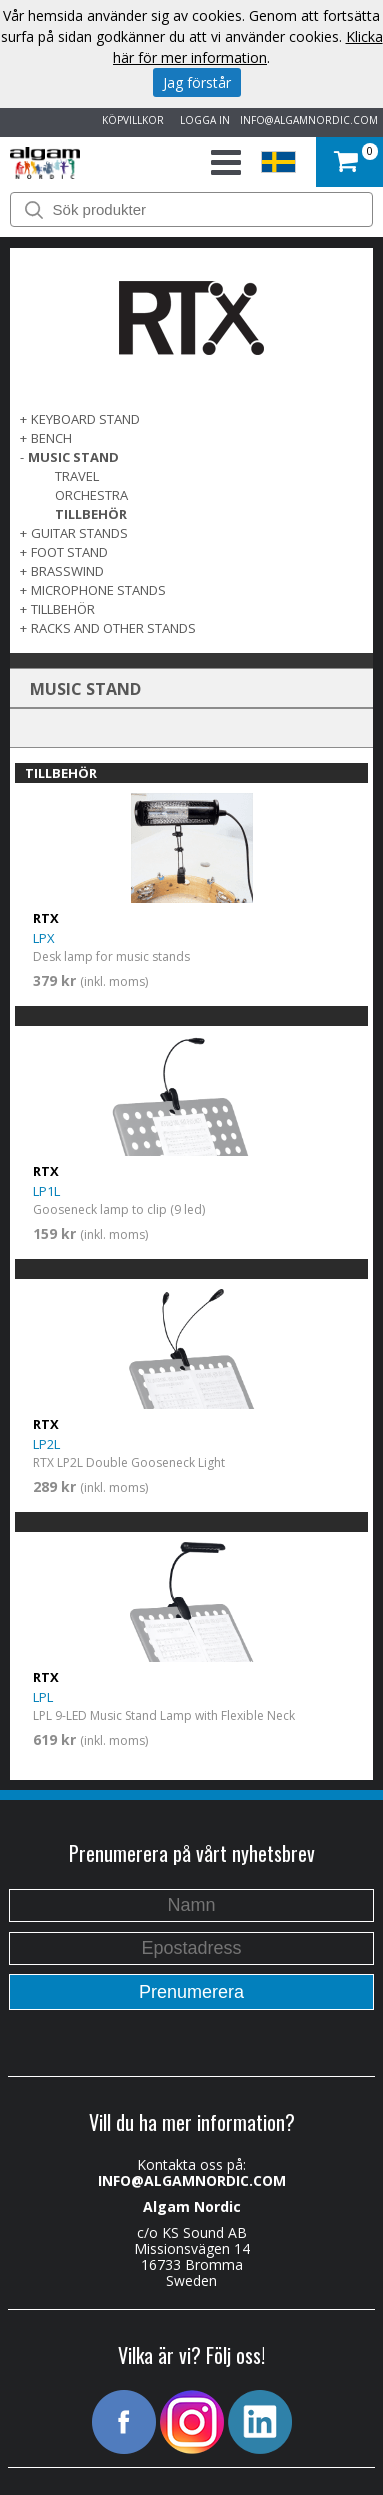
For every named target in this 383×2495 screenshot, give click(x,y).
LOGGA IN (202, 120)
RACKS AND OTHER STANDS (113, 628)
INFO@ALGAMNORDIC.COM (309, 120)
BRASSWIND (67, 571)
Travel (77, 476)
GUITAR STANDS (79, 533)
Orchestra (91, 495)
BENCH (51, 438)
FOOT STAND (69, 552)
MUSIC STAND (73, 457)
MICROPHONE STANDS (98, 590)
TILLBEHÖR (91, 514)
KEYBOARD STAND (85, 419)
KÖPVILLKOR (130, 120)
